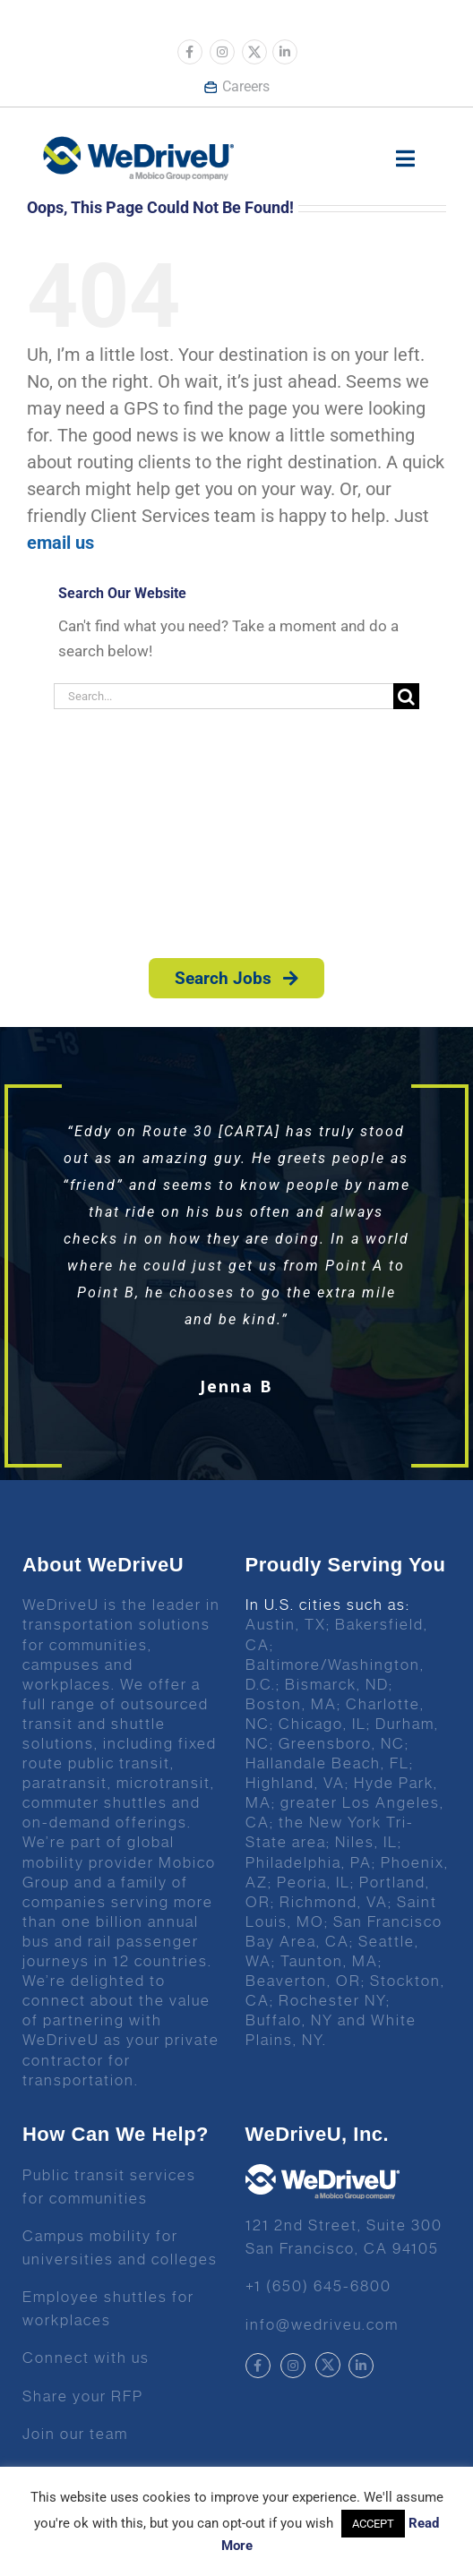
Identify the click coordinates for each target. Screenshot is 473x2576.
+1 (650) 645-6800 (318, 2286)
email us (60, 542)
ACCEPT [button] (373, 2523)
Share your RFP (82, 2396)
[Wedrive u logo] (138, 145)
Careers (236, 86)
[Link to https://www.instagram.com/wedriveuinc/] (222, 51)
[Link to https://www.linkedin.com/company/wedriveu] (284, 51)
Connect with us (86, 2357)
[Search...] (223, 696)
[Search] (406, 696)
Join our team (75, 2434)
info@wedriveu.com (322, 2324)
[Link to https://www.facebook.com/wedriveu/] (189, 51)
